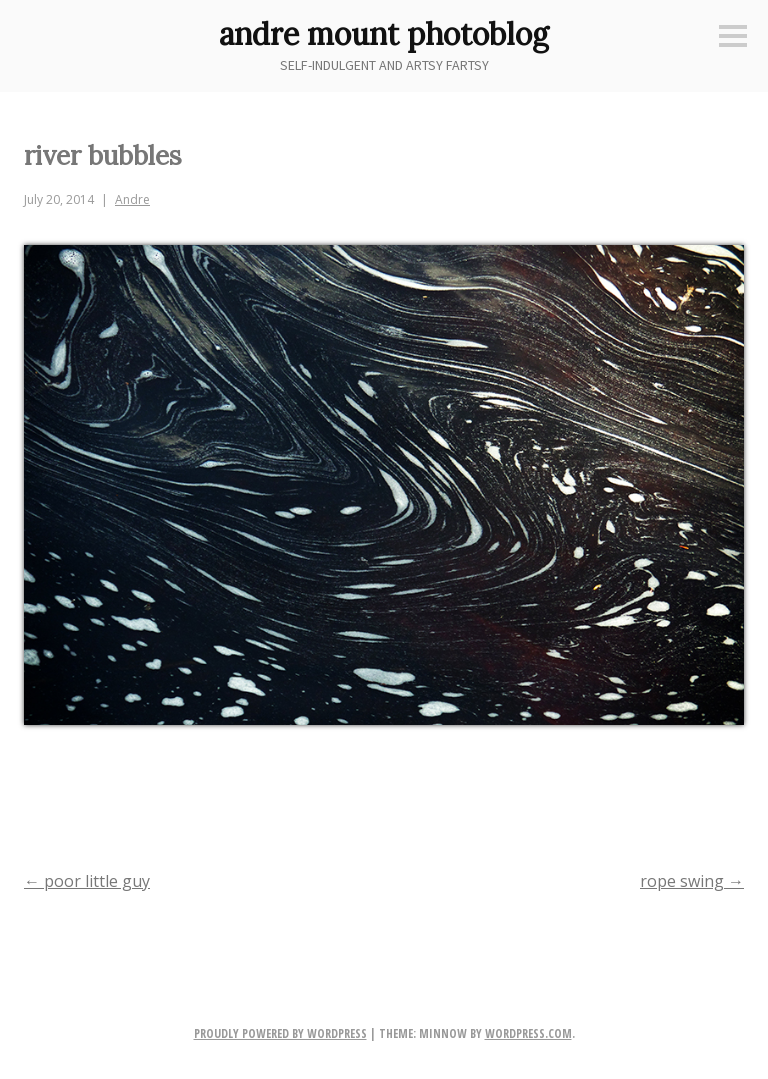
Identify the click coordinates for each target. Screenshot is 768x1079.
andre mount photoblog (384, 34)
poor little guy (87, 881)
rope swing (692, 881)
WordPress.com (528, 1033)
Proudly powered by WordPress (280, 1033)
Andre (132, 199)
